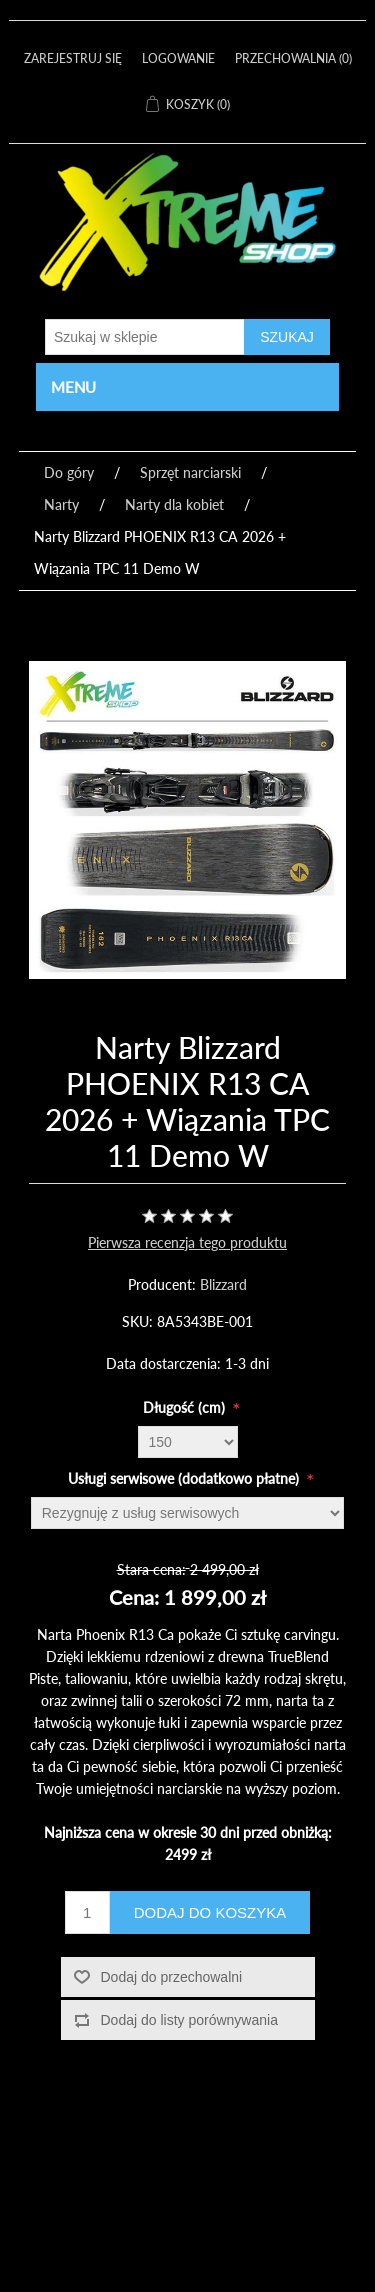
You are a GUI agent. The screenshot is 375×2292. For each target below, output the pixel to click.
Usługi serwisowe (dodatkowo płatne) (185, 1477)
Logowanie (178, 58)
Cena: (134, 1597)
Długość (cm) (186, 1406)
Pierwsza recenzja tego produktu (187, 1242)
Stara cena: (151, 1568)
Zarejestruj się (73, 58)
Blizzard (223, 1284)
